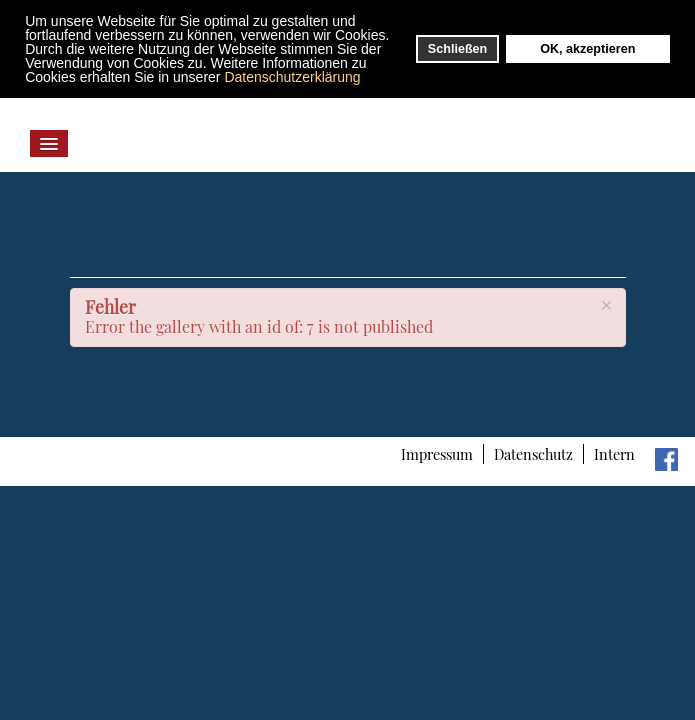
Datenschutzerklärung (292, 77)
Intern (614, 454)
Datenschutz (533, 454)
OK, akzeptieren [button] (587, 49)
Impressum (437, 454)
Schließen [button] (458, 49)
